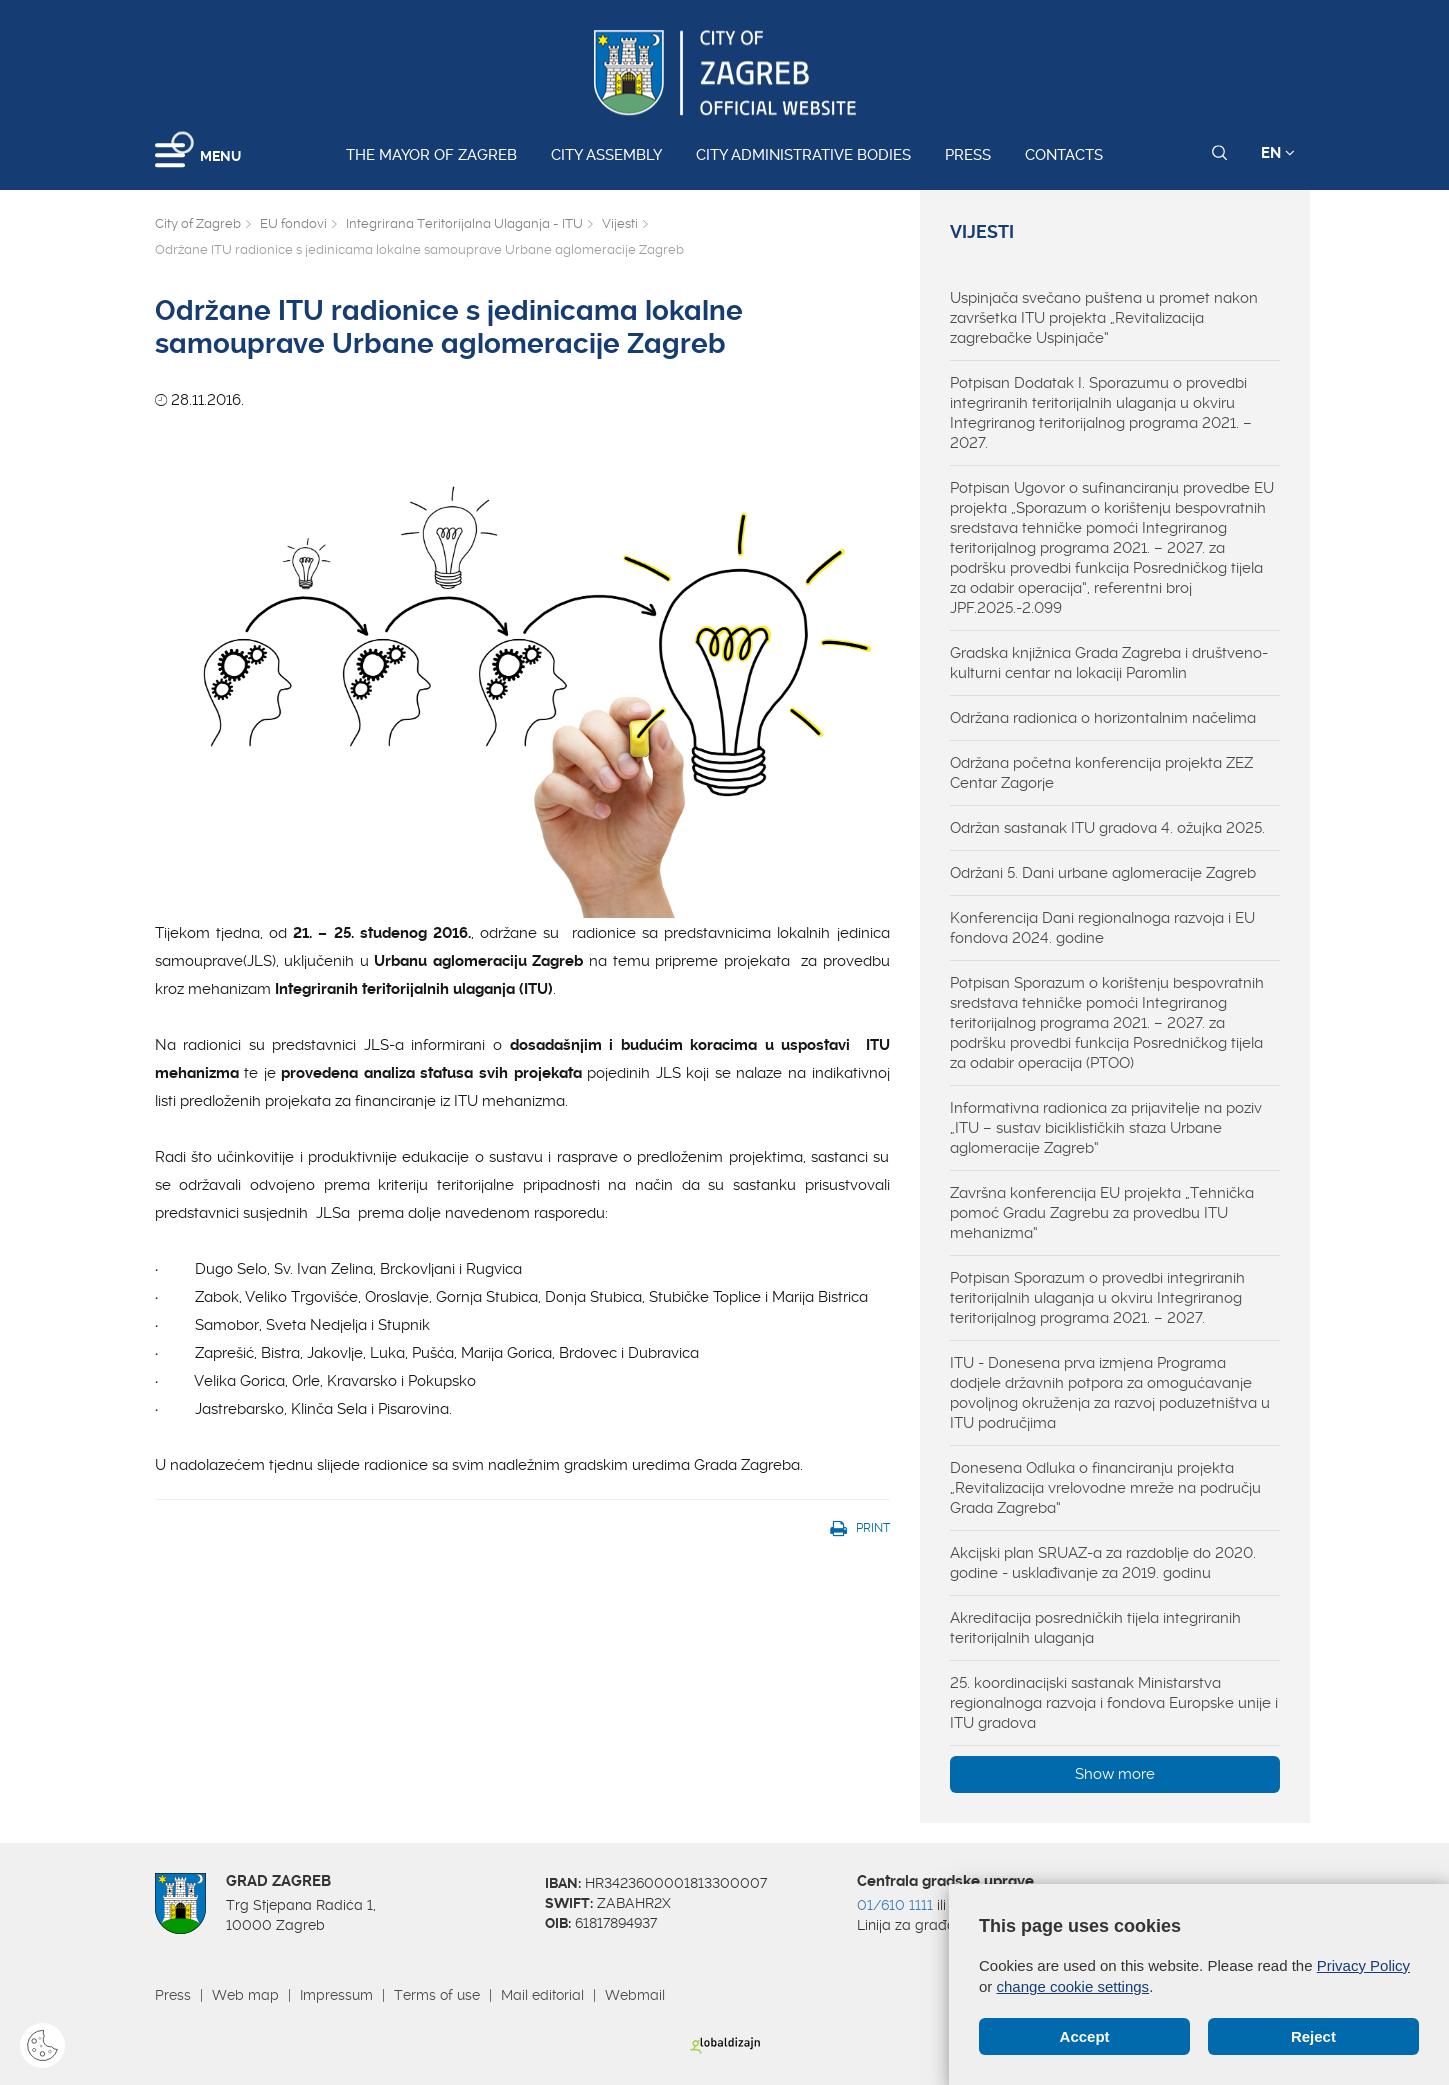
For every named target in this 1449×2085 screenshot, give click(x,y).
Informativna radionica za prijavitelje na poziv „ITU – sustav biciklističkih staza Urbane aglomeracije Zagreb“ (1106, 1128)
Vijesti (620, 223)
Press (968, 155)
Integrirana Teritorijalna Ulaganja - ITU (464, 223)
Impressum (336, 1995)
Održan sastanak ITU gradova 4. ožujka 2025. (1107, 828)
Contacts (1064, 155)
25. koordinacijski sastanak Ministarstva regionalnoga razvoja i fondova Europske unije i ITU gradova (1114, 1703)
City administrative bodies (803, 155)
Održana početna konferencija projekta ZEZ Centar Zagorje (1101, 773)
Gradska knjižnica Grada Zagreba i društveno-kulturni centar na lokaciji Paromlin (1109, 663)
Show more (1115, 1774)
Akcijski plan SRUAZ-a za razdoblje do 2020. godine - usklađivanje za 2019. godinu (1103, 1563)
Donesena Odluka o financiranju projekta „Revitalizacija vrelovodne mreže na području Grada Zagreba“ (1105, 1488)
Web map (245, 1995)
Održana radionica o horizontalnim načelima (1103, 718)
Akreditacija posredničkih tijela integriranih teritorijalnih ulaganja (1095, 1628)
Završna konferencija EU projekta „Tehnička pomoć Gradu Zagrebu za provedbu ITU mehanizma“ (1102, 1213)
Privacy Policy (1363, 1965)
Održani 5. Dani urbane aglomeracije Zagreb (1103, 873)
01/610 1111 (895, 1905)
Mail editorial (542, 1995)
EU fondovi (293, 223)
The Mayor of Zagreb (431, 155)
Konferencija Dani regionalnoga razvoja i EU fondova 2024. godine (1102, 928)
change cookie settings (1073, 1986)
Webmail (635, 1995)
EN (1278, 153)
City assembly (606, 155)
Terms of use (437, 1995)
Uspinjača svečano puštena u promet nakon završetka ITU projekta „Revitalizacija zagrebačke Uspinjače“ (1104, 318)
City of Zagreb (198, 223)
